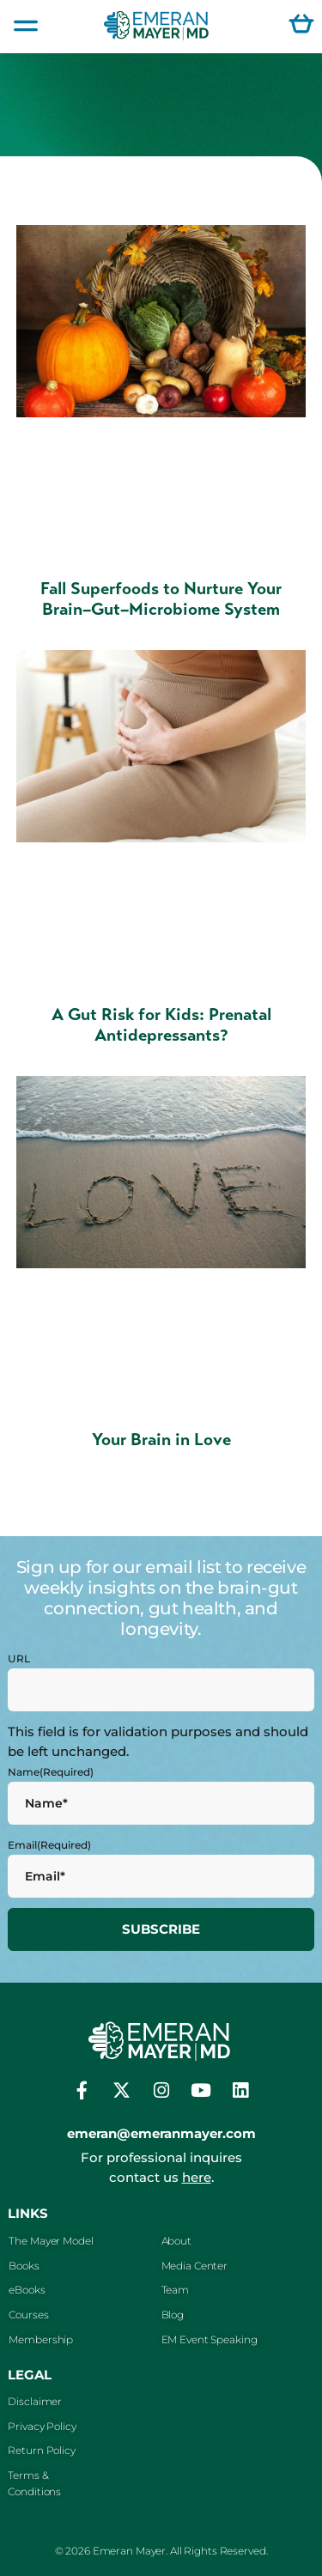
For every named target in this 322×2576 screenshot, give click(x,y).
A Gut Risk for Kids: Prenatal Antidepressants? (161, 1025)
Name (51, 1772)
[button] (26, 27)
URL (19, 1659)
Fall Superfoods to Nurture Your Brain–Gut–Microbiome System (161, 599)
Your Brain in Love (161, 1439)
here (196, 2177)
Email (49, 1845)
